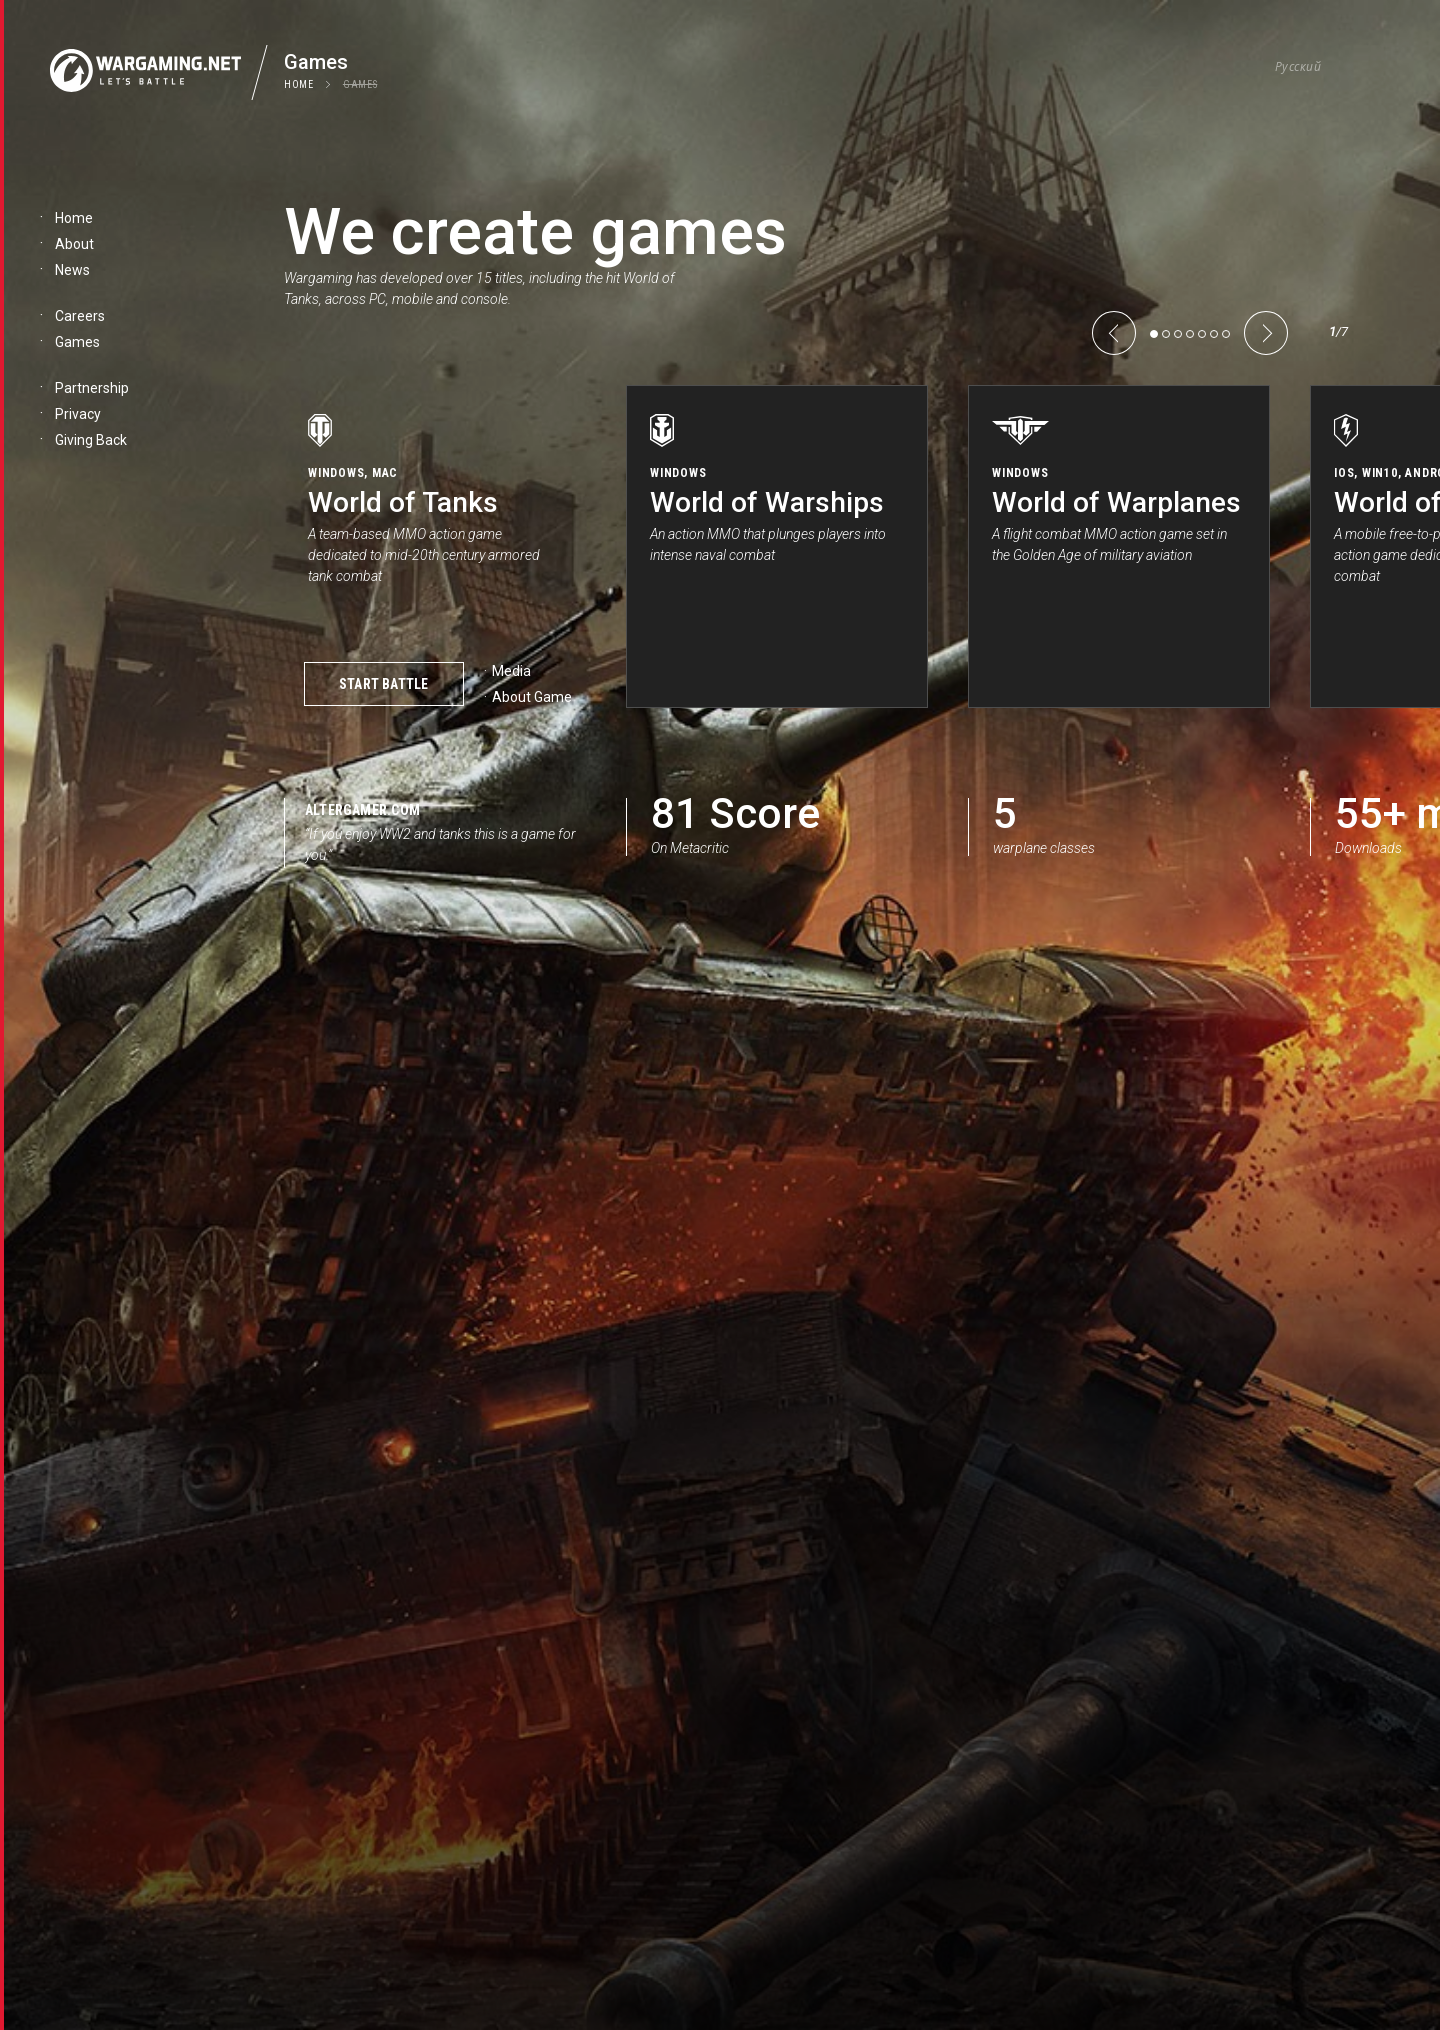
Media (511, 671)
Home (299, 84)
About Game (532, 697)
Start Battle (384, 684)
